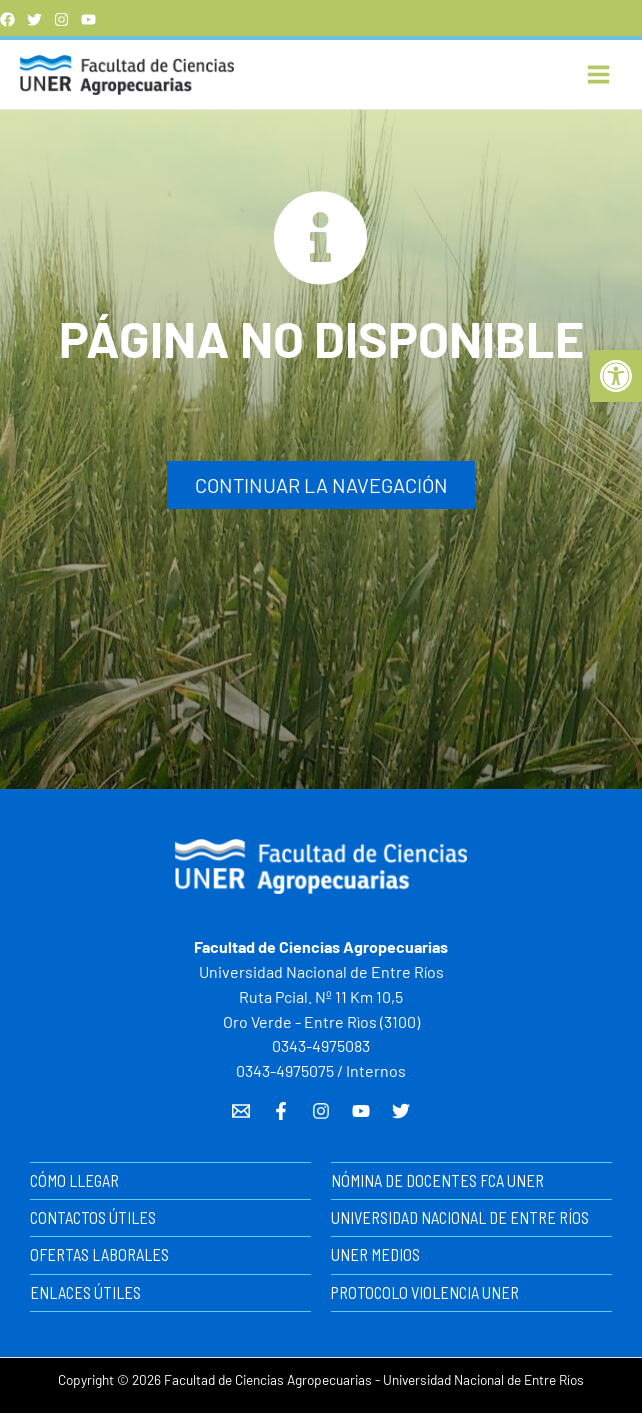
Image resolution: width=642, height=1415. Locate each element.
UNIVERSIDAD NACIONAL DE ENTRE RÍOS (460, 1219)
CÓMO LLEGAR (74, 1182)
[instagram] (61, 19)
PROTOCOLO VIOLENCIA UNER (425, 1294)
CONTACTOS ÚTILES (93, 1219)
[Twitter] (34, 19)
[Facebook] (7, 19)
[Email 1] (241, 1114)
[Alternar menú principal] (598, 75)
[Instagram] (321, 1114)
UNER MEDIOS (375, 1257)
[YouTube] (88, 19)
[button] (616, 376)
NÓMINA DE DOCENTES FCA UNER (437, 1182)
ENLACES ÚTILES (85, 1294)
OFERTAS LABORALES (99, 1257)
